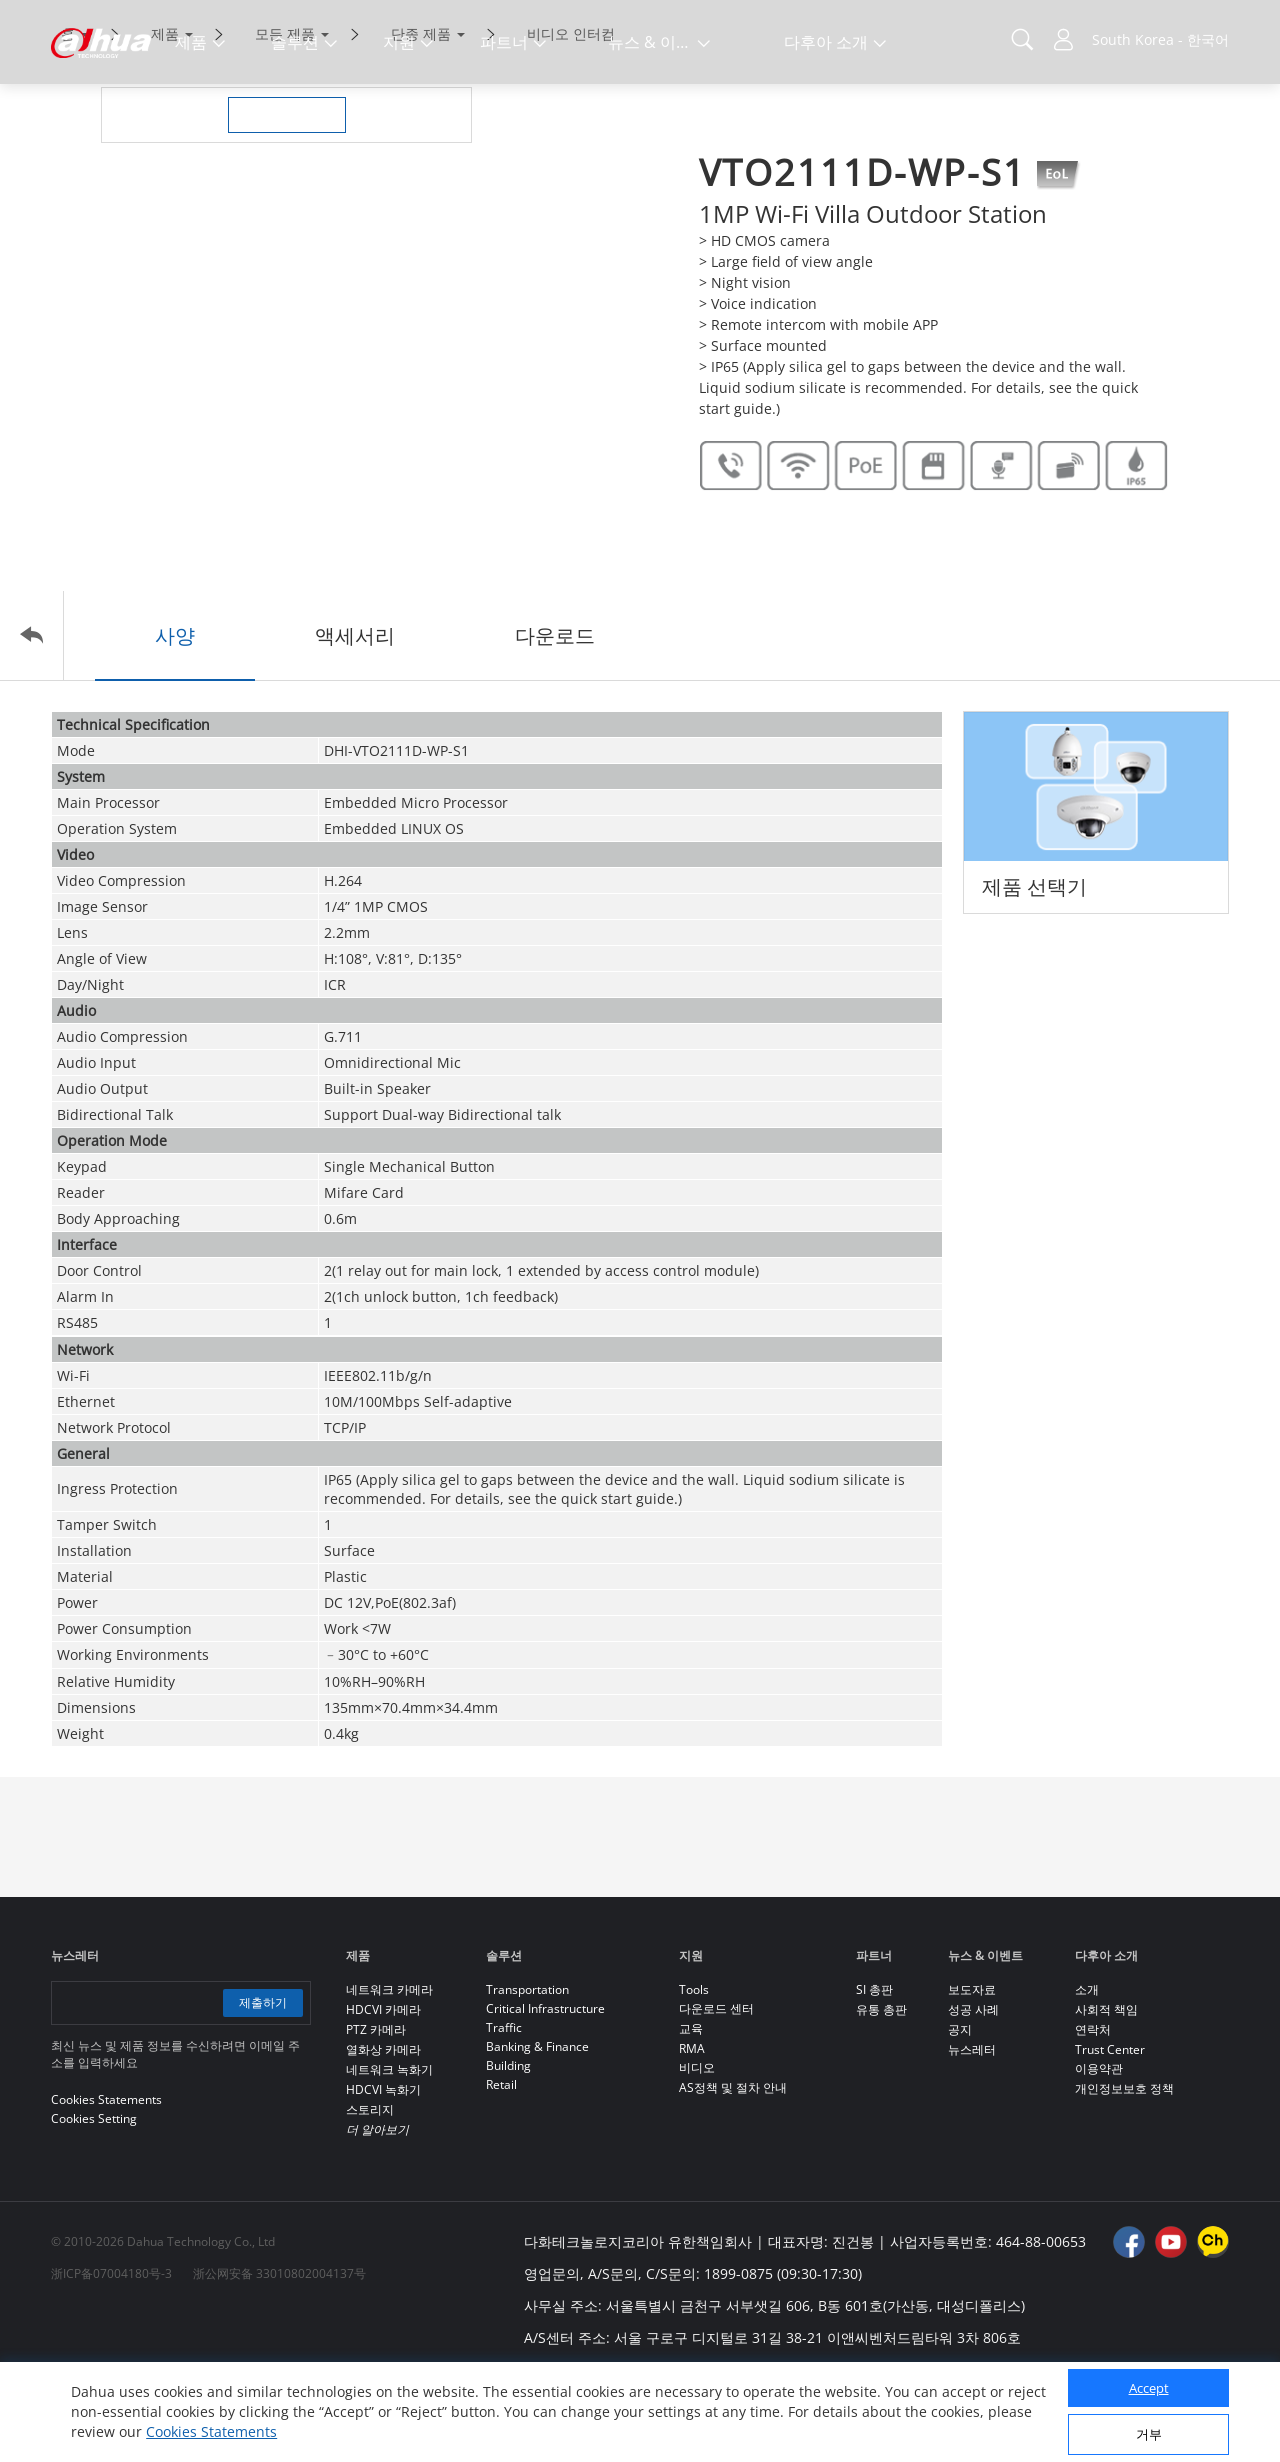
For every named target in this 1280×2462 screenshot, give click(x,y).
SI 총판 (874, 2073)
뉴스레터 (972, 2133)
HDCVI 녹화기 (383, 2173)
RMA (692, 2132)
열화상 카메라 (383, 2133)
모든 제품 (285, 117)
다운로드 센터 (716, 2092)
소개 (1087, 2073)
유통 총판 (881, 2093)
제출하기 (263, 2086)
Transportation (527, 2073)
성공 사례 (973, 2093)
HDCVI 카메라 (383, 2093)
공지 (960, 2113)
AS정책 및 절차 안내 (733, 2171)
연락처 (1093, 2113)
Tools (694, 2073)
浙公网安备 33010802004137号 (279, 2357)
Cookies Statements (211, 2431)
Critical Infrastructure (545, 2092)
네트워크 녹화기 (389, 2153)
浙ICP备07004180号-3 (111, 2357)
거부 (1149, 2434)
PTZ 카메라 (376, 2113)
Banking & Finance (537, 2130)
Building (508, 2149)
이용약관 (1099, 2152)
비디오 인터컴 (571, 117)
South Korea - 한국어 (1160, 39)
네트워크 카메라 (389, 2073)
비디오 (697, 2151)
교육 (691, 2112)
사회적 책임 (1106, 2093)
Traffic (504, 2111)
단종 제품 (421, 117)
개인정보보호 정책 (1124, 2172)
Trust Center (1110, 2133)
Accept (1149, 2388)
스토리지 (370, 2193)
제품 (165, 117)
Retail (501, 2168)
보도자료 (972, 2073)
